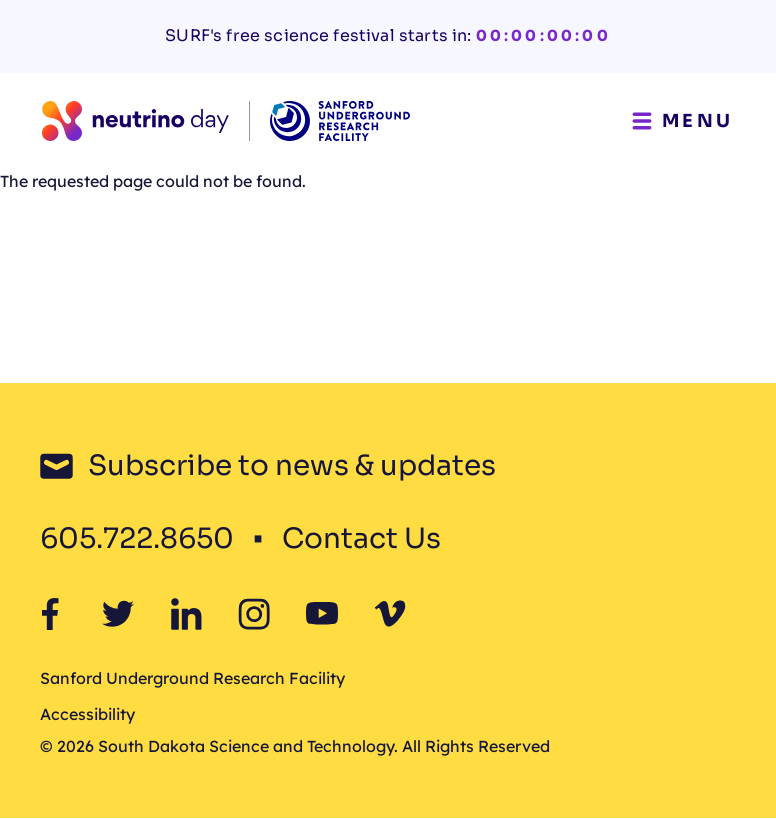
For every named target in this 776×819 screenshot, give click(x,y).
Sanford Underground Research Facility (192, 678)
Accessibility (87, 714)
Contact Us (361, 538)
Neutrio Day (189, 312)
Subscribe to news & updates (292, 465)
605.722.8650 (137, 538)
